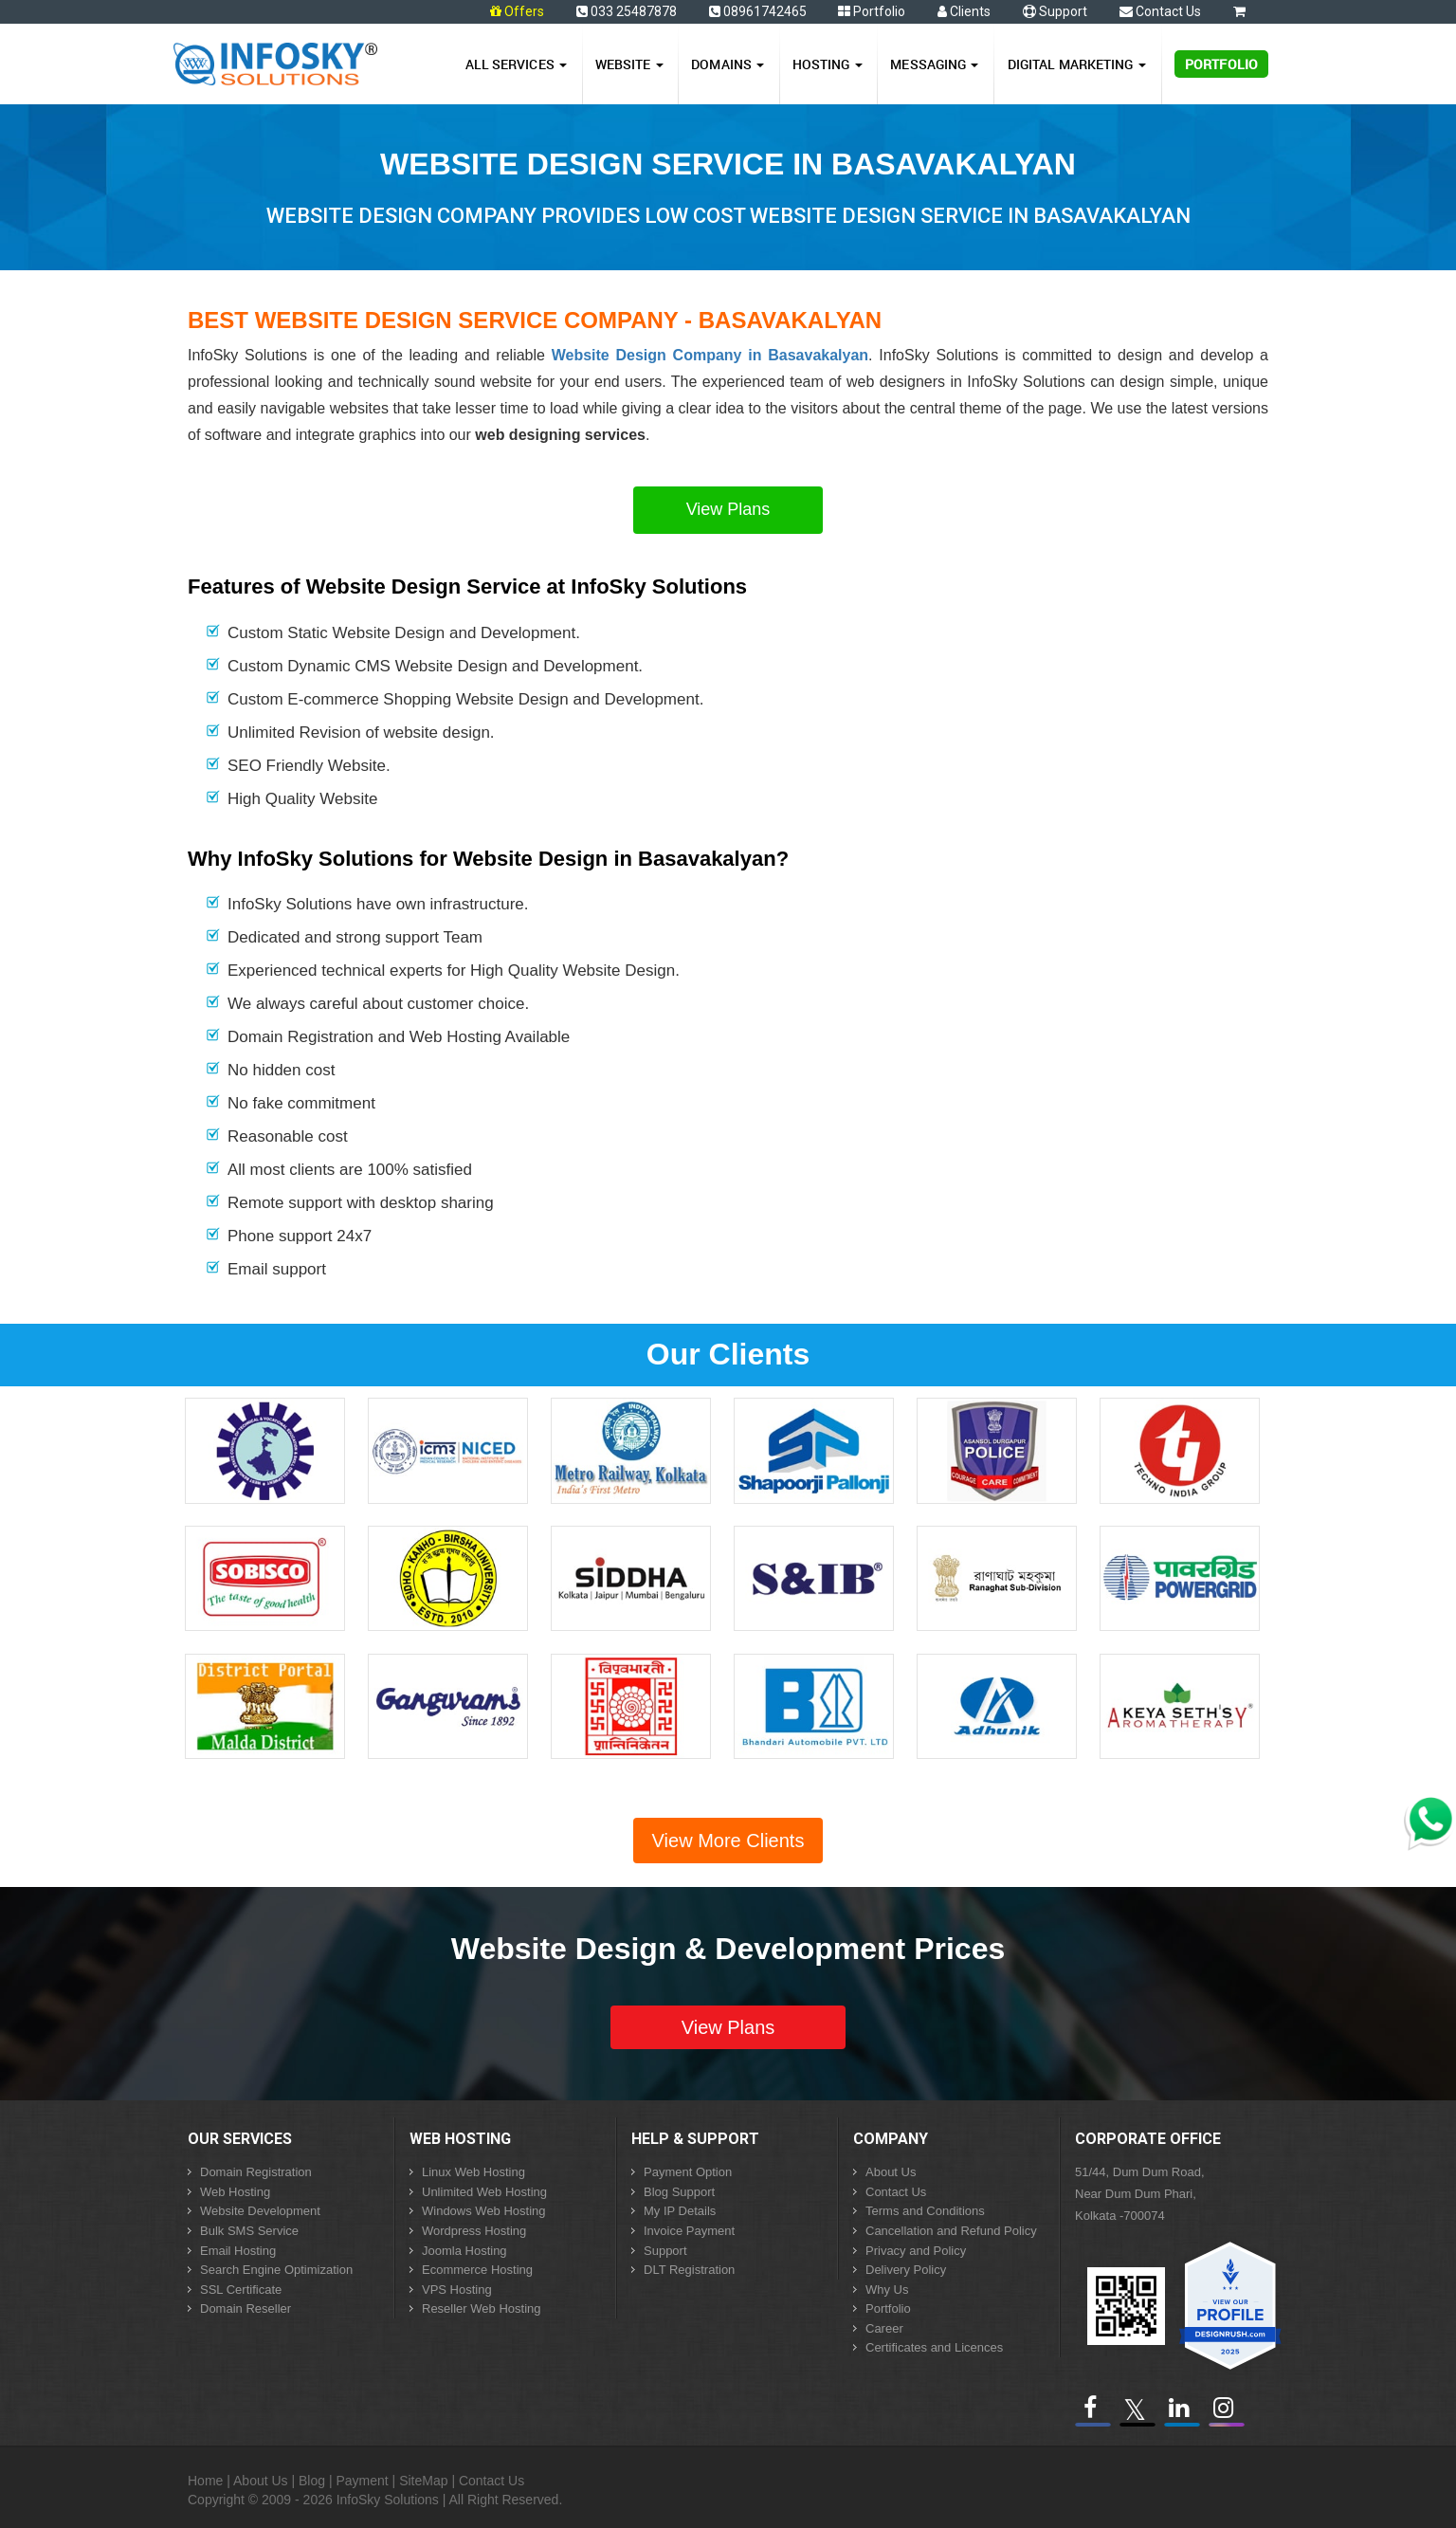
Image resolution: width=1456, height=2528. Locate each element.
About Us (890, 2172)
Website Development (260, 2211)
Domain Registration (256, 2172)
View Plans (728, 509)
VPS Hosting (457, 2289)
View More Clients (728, 1840)
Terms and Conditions (925, 2211)
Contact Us (1160, 11)
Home (205, 2480)
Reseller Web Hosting (481, 2308)
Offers (524, 11)
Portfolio (871, 11)
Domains (727, 64)
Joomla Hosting (464, 2251)
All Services (516, 64)
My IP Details (680, 2211)
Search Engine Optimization (276, 2269)
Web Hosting (235, 2192)
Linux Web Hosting (473, 2172)
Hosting (827, 64)
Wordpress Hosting (474, 2231)
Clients (964, 11)
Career (884, 2328)
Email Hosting (238, 2251)
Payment (362, 2480)
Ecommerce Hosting (477, 2269)
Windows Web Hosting (484, 2211)
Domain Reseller (245, 2308)
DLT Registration (689, 2269)
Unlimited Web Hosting (484, 2192)
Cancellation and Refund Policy (951, 2231)
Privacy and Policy (915, 2251)
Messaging (934, 64)
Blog (312, 2480)
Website (629, 64)
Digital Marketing (1077, 64)
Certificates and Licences (934, 2347)
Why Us (887, 2289)
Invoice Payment (689, 2231)
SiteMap (423, 2480)
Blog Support (679, 2192)
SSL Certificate (241, 2289)
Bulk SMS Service (249, 2231)
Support (1055, 11)
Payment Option (688, 2172)
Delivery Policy (905, 2269)
